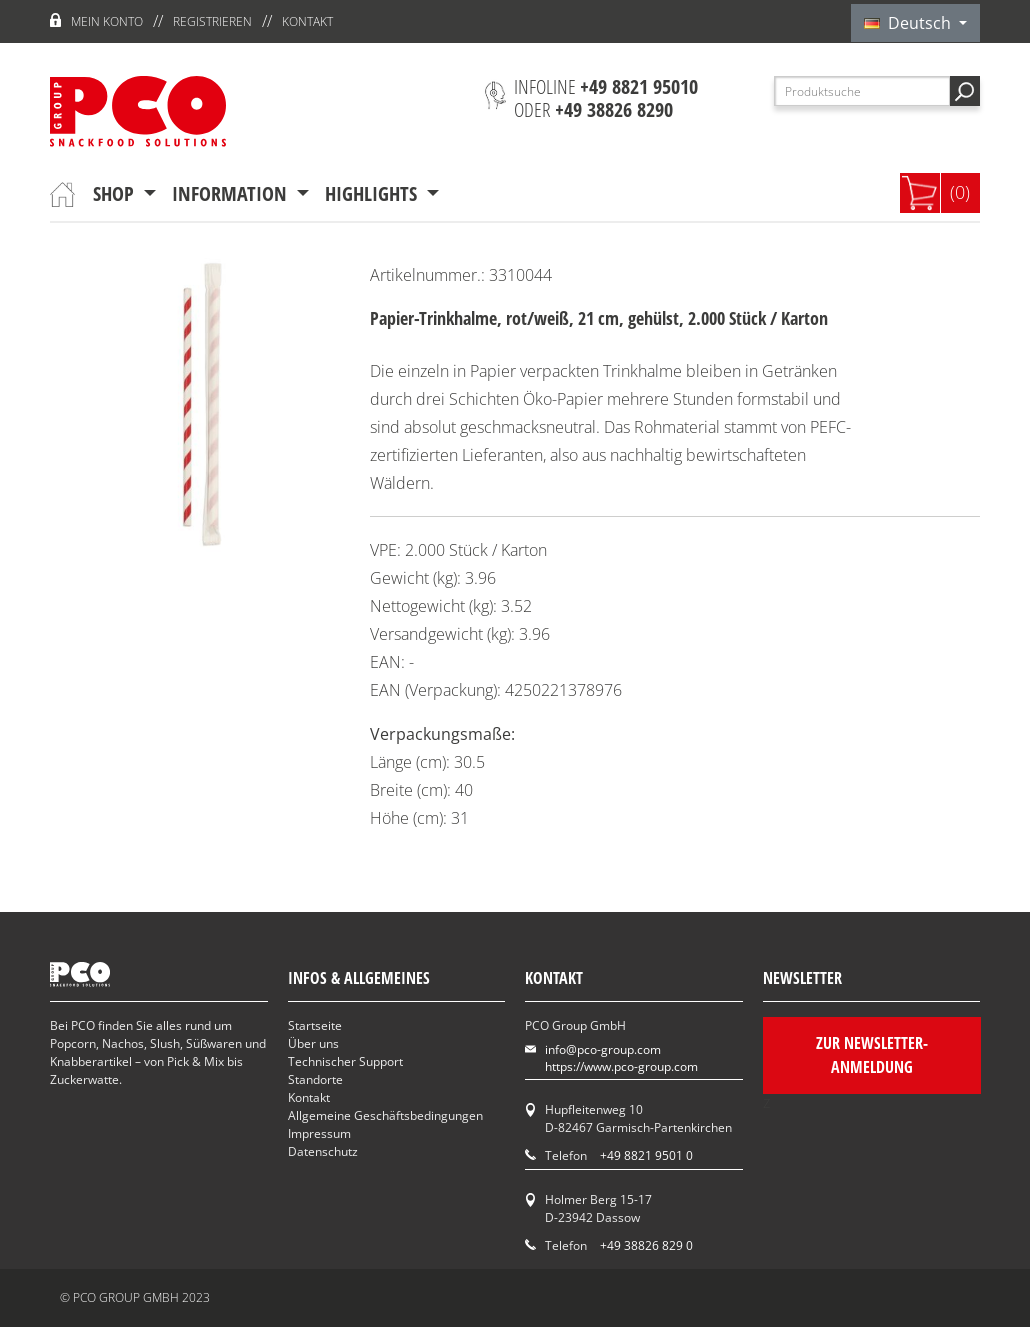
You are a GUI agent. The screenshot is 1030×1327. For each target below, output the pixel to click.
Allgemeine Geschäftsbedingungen (385, 1115)
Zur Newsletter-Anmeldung (871, 1055)
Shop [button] (116, 193)
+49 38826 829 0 (646, 1245)
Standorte (315, 1079)
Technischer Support (345, 1061)
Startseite (315, 1025)
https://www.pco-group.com (621, 1066)
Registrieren (212, 21)
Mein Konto (107, 21)
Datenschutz (323, 1151)
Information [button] (232, 193)
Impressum (319, 1133)
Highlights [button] (373, 193)
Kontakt (307, 21)
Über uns (313, 1043)
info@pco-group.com (603, 1049)
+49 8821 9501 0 (646, 1155)
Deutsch (909, 23)
